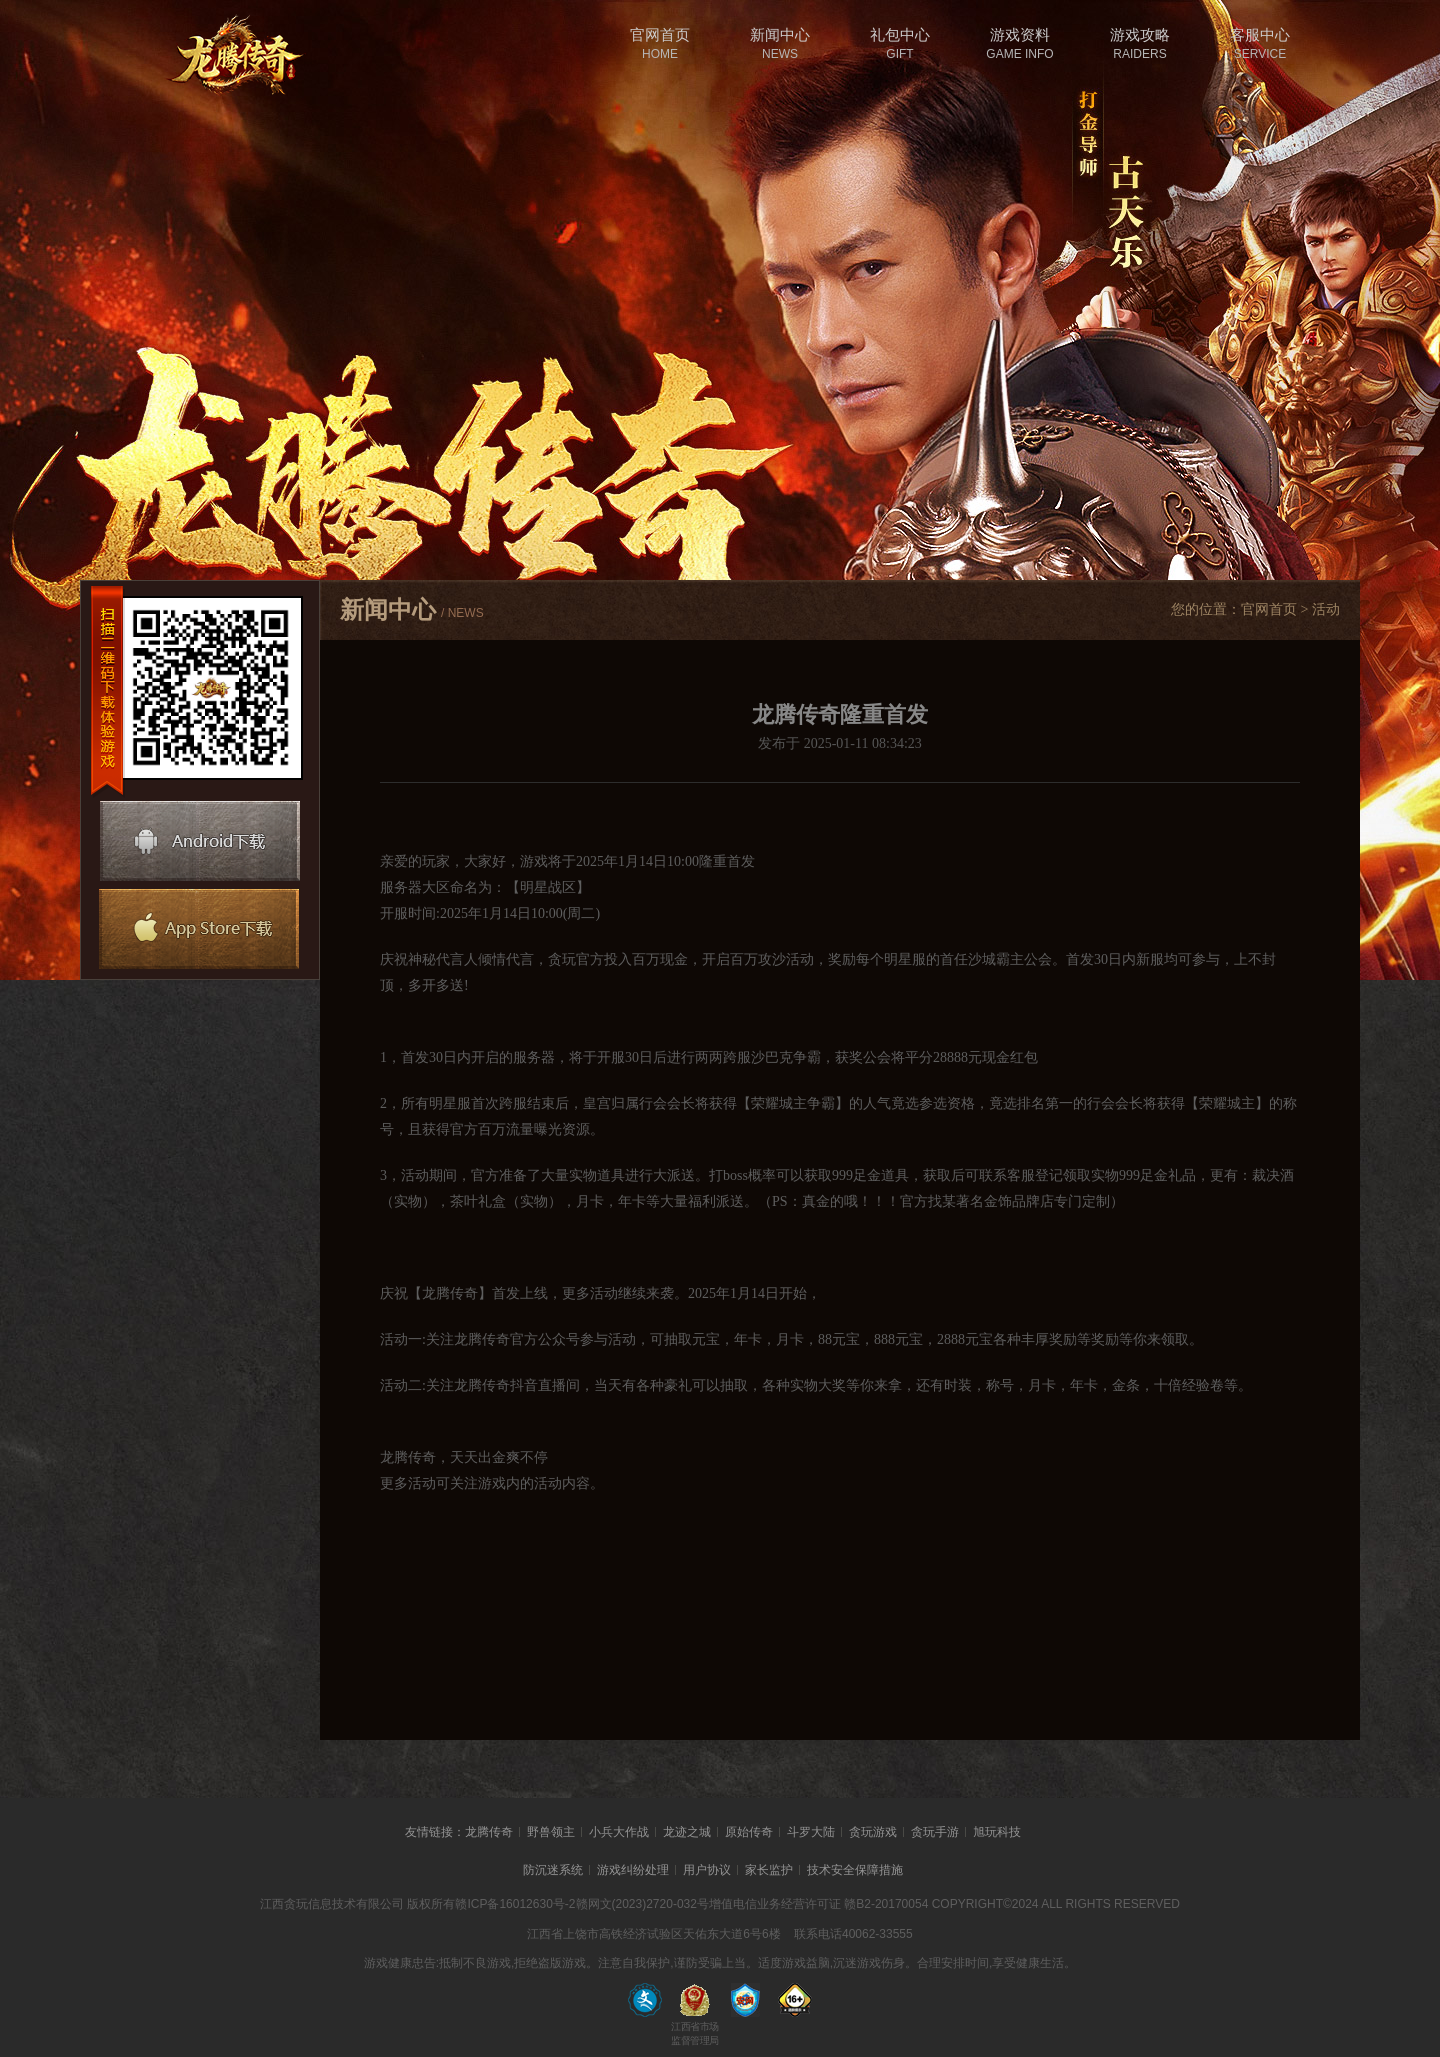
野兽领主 (551, 1832)
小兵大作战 (619, 1832)
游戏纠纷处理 (633, 1870)
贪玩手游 (935, 1832)
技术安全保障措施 (855, 1870)
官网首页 (1269, 609)
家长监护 (769, 1870)
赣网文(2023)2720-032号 (642, 1904)
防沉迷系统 (553, 1870)
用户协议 (707, 1870)
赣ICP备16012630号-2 (515, 1904)
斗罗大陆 (811, 1832)
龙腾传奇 (489, 1832)
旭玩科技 (997, 1832)
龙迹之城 (687, 1832)
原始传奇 (749, 1832)
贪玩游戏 (873, 1832)
